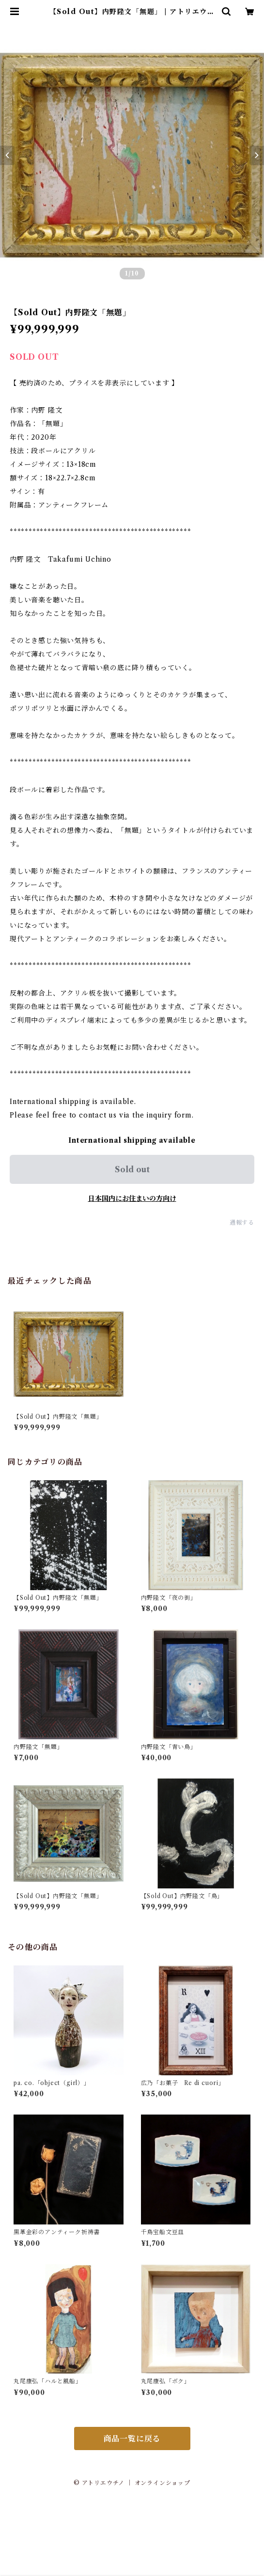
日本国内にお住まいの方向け (132, 1198)
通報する (242, 1222)
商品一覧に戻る (132, 2438)
